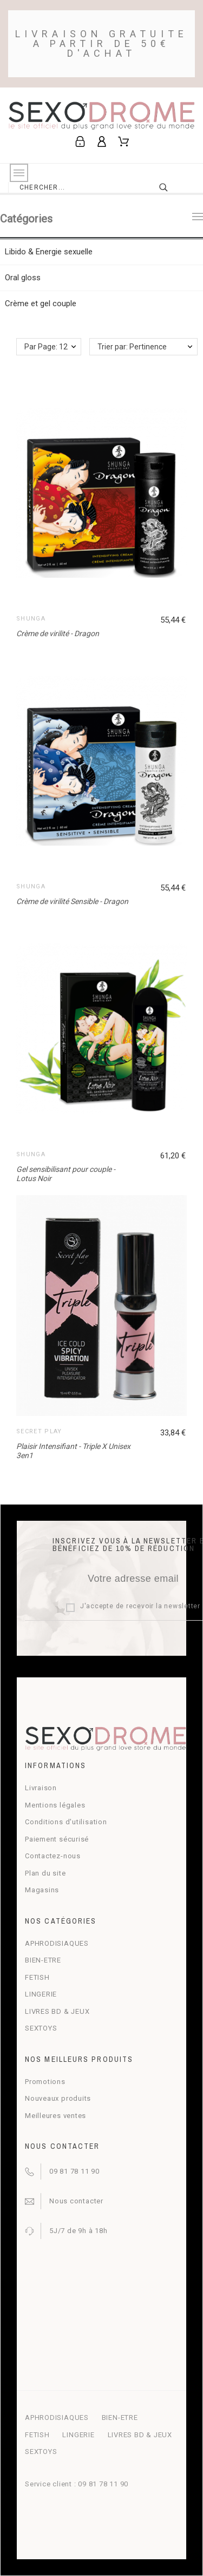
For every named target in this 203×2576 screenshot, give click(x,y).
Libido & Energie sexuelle (49, 252)
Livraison (41, 1788)
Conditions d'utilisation (66, 1822)
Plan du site (45, 1873)
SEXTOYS (41, 2028)
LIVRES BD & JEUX (57, 2011)
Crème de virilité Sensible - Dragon (72, 901)
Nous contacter (76, 2201)
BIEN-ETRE (43, 1960)
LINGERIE (41, 1994)
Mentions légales (55, 1805)
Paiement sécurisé (57, 1839)
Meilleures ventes (55, 2116)
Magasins (42, 1890)
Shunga (30, 618)
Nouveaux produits (58, 2098)
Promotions (45, 2082)
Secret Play (39, 1431)
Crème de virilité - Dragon (57, 633)
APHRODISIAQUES (57, 1943)
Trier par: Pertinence (132, 346)
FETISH (37, 1977)
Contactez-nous (53, 1856)
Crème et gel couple (40, 303)
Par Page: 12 (46, 346)
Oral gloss (23, 277)
